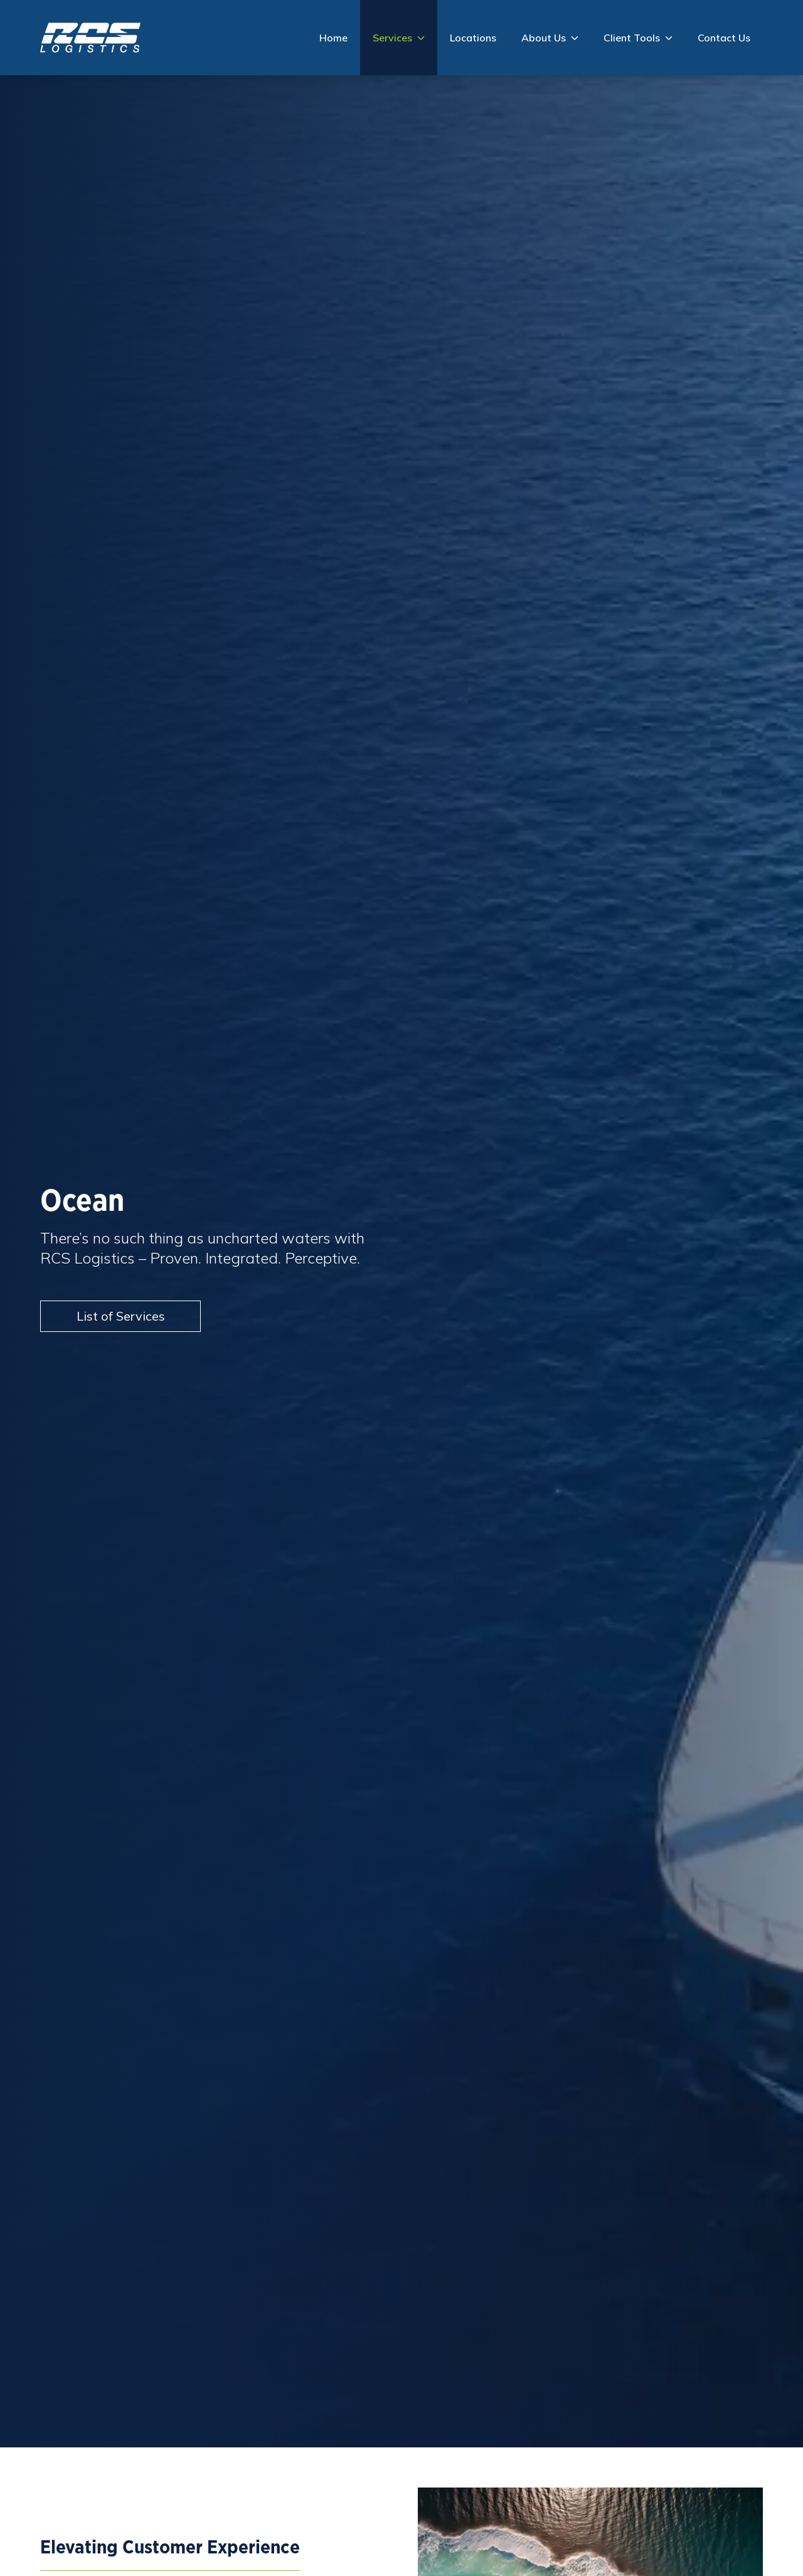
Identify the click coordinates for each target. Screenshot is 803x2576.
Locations (473, 37)
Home (333, 37)
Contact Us (724, 37)
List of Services (121, 1316)
